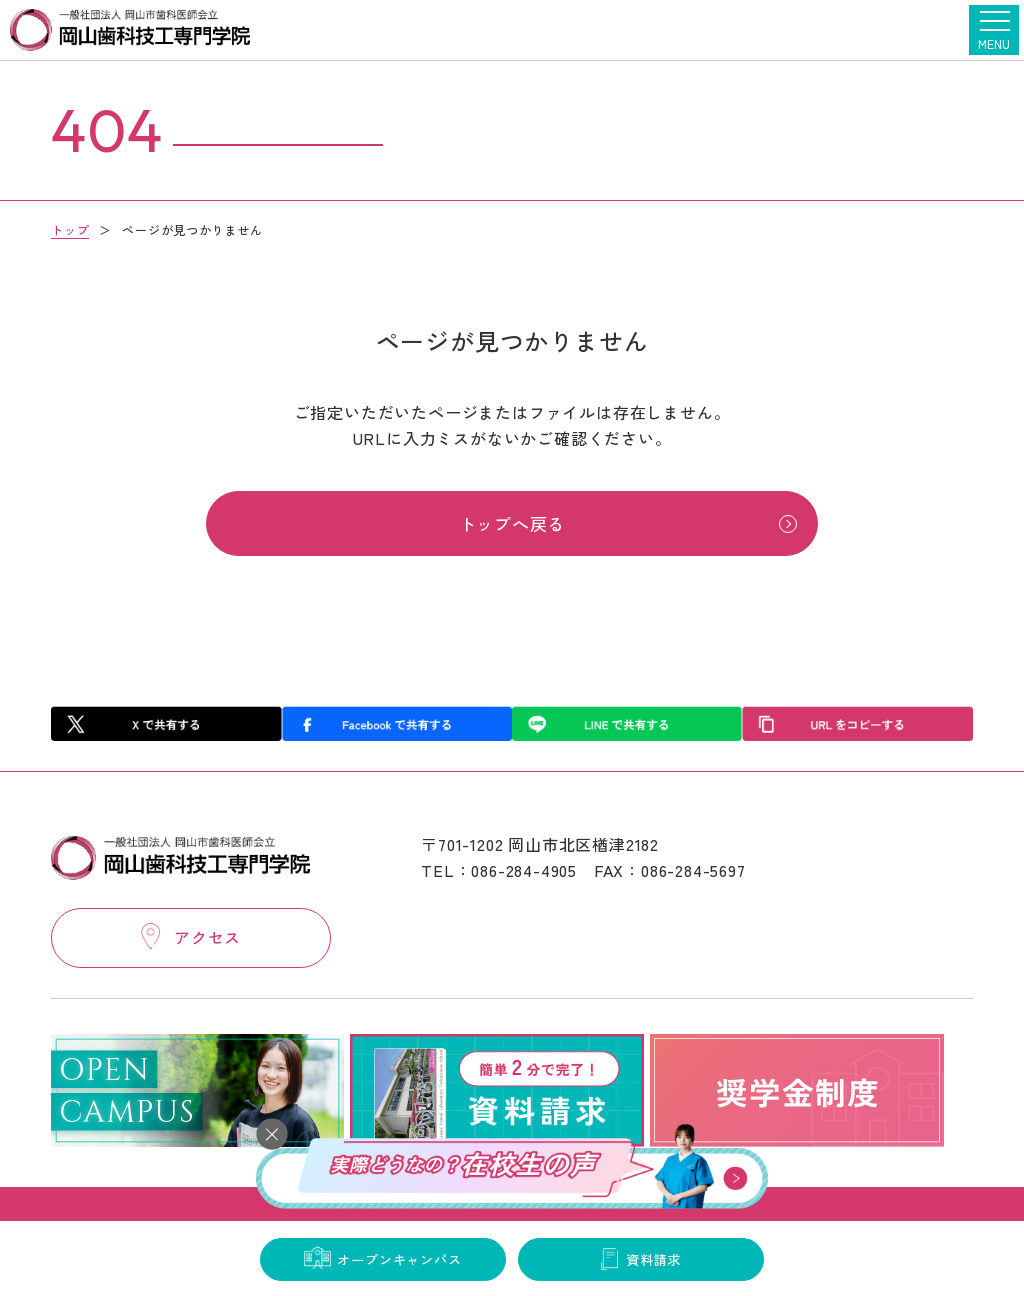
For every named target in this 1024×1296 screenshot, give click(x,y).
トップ (70, 229)
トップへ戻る (512, 526)
